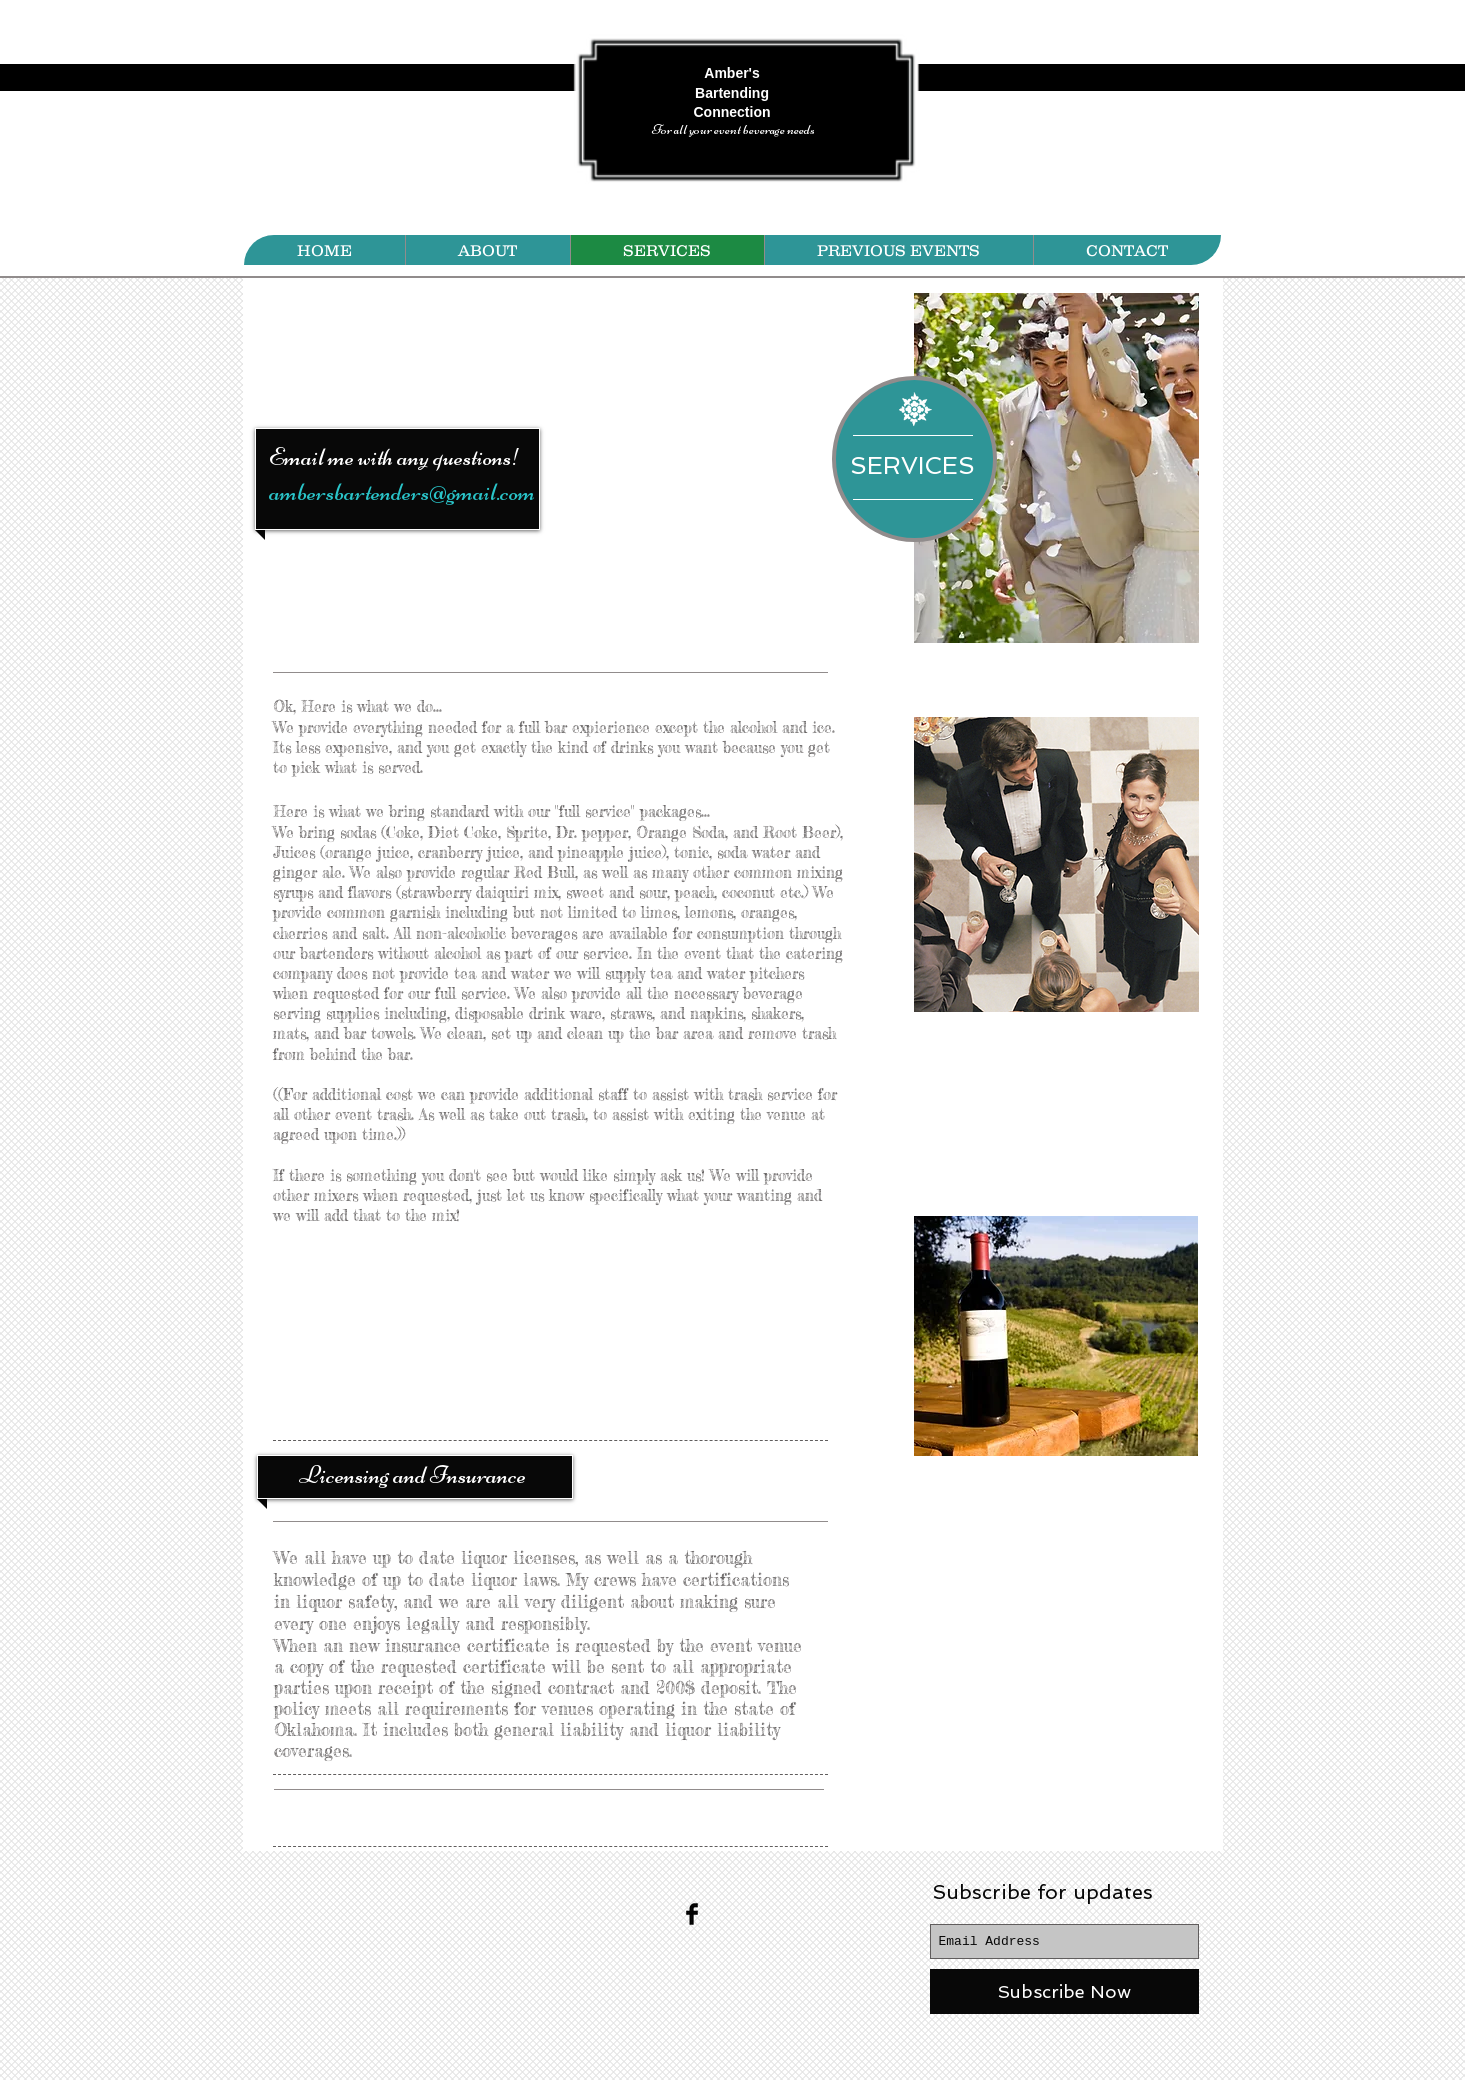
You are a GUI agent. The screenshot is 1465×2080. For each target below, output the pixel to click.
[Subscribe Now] (1064, 1991)
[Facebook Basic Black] (692, 1914)
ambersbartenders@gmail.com (402, 492)
